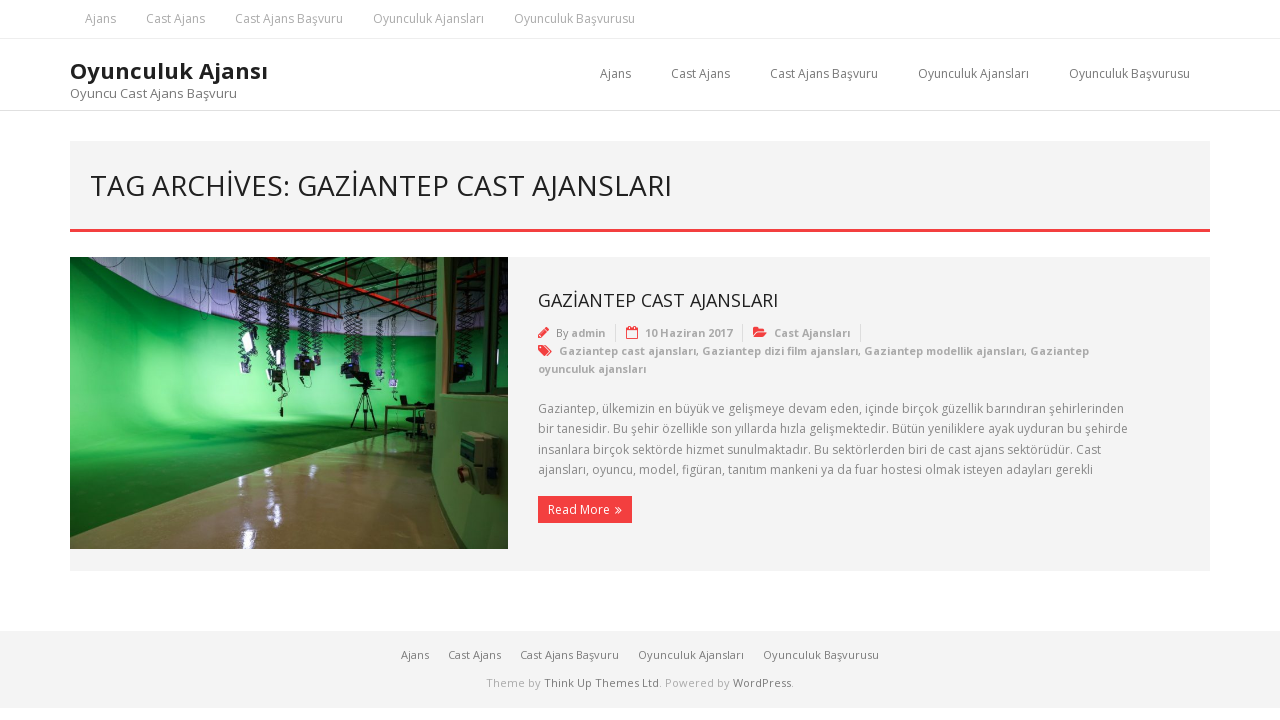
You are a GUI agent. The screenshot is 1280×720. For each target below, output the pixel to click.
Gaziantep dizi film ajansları (780, 350)
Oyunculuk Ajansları (428, 18)
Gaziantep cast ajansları (627, 350)
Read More (579, 509)
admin (588, 332)
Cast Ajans (175, 18)
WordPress (762, 682)
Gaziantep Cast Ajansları (658, 300)
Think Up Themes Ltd (601, 682)
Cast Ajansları (812, 332)
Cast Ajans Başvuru (289, 18)
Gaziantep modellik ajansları (944, 350)
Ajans (100, 18)
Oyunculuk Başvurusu (574, 18)
